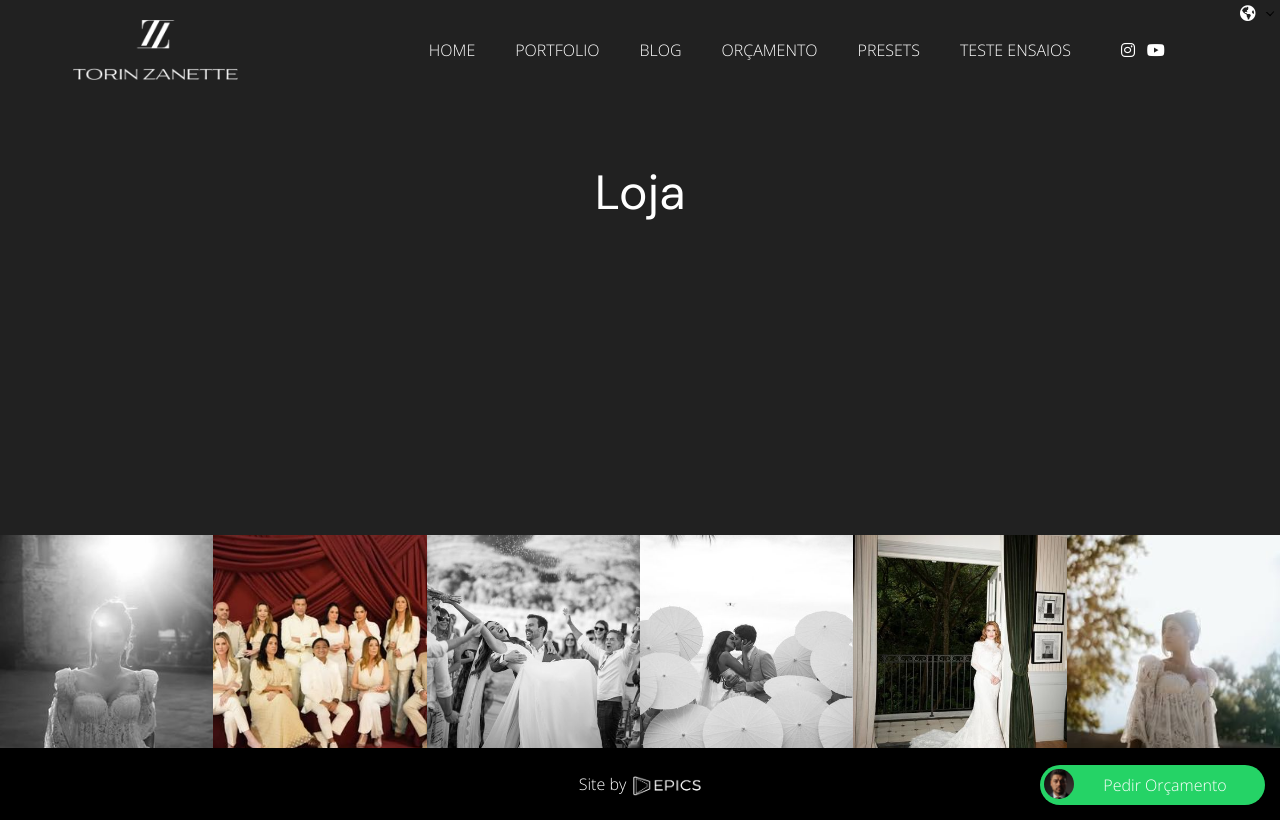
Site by (640, 784)
